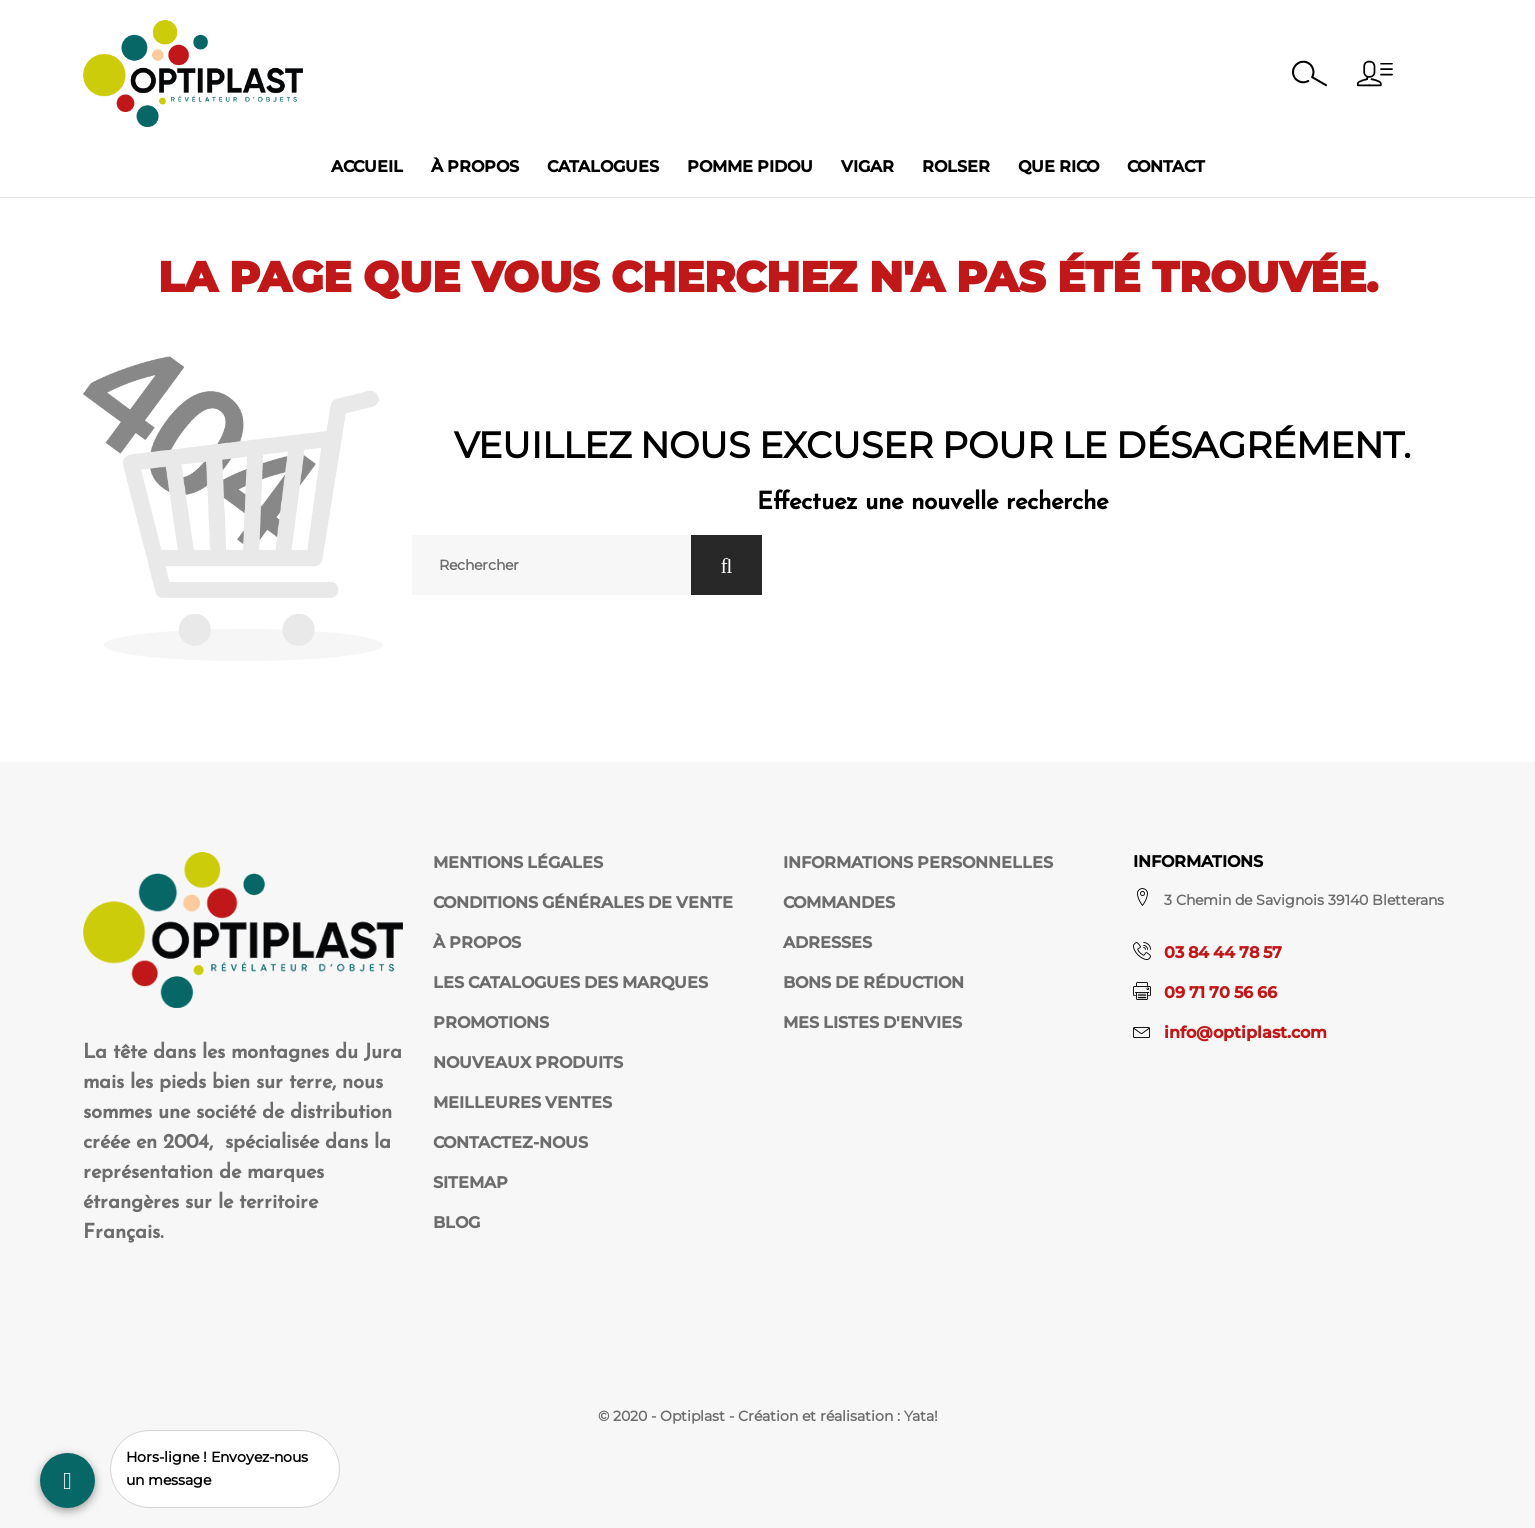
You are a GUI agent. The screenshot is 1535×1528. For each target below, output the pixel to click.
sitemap (470, 1182)
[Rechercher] (551, 565)
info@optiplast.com (1245, 1032)
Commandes (839, 902)
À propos (475, 166)
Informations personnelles (918, 862)
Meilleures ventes (522, 1102)
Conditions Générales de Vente (583, 902)
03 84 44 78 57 (1223, 952)
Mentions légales (518, 862)
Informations (1198, 861)
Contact (1166, 166)
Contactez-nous (510, 1142)
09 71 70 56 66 (1220, 992)
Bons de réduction (873, 982)
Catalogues (603, 166)
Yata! (921, 1416)
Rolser (956, 166)
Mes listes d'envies (872, 1022)
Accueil (367, 166)
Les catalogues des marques (570, 982)
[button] (1375, 73)
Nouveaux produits (528, 1062)
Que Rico (1058, 166)
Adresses (827, 942)
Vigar (867, 166)
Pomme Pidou (750, 166)
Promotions (491, 1022)
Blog (456, 1222)
